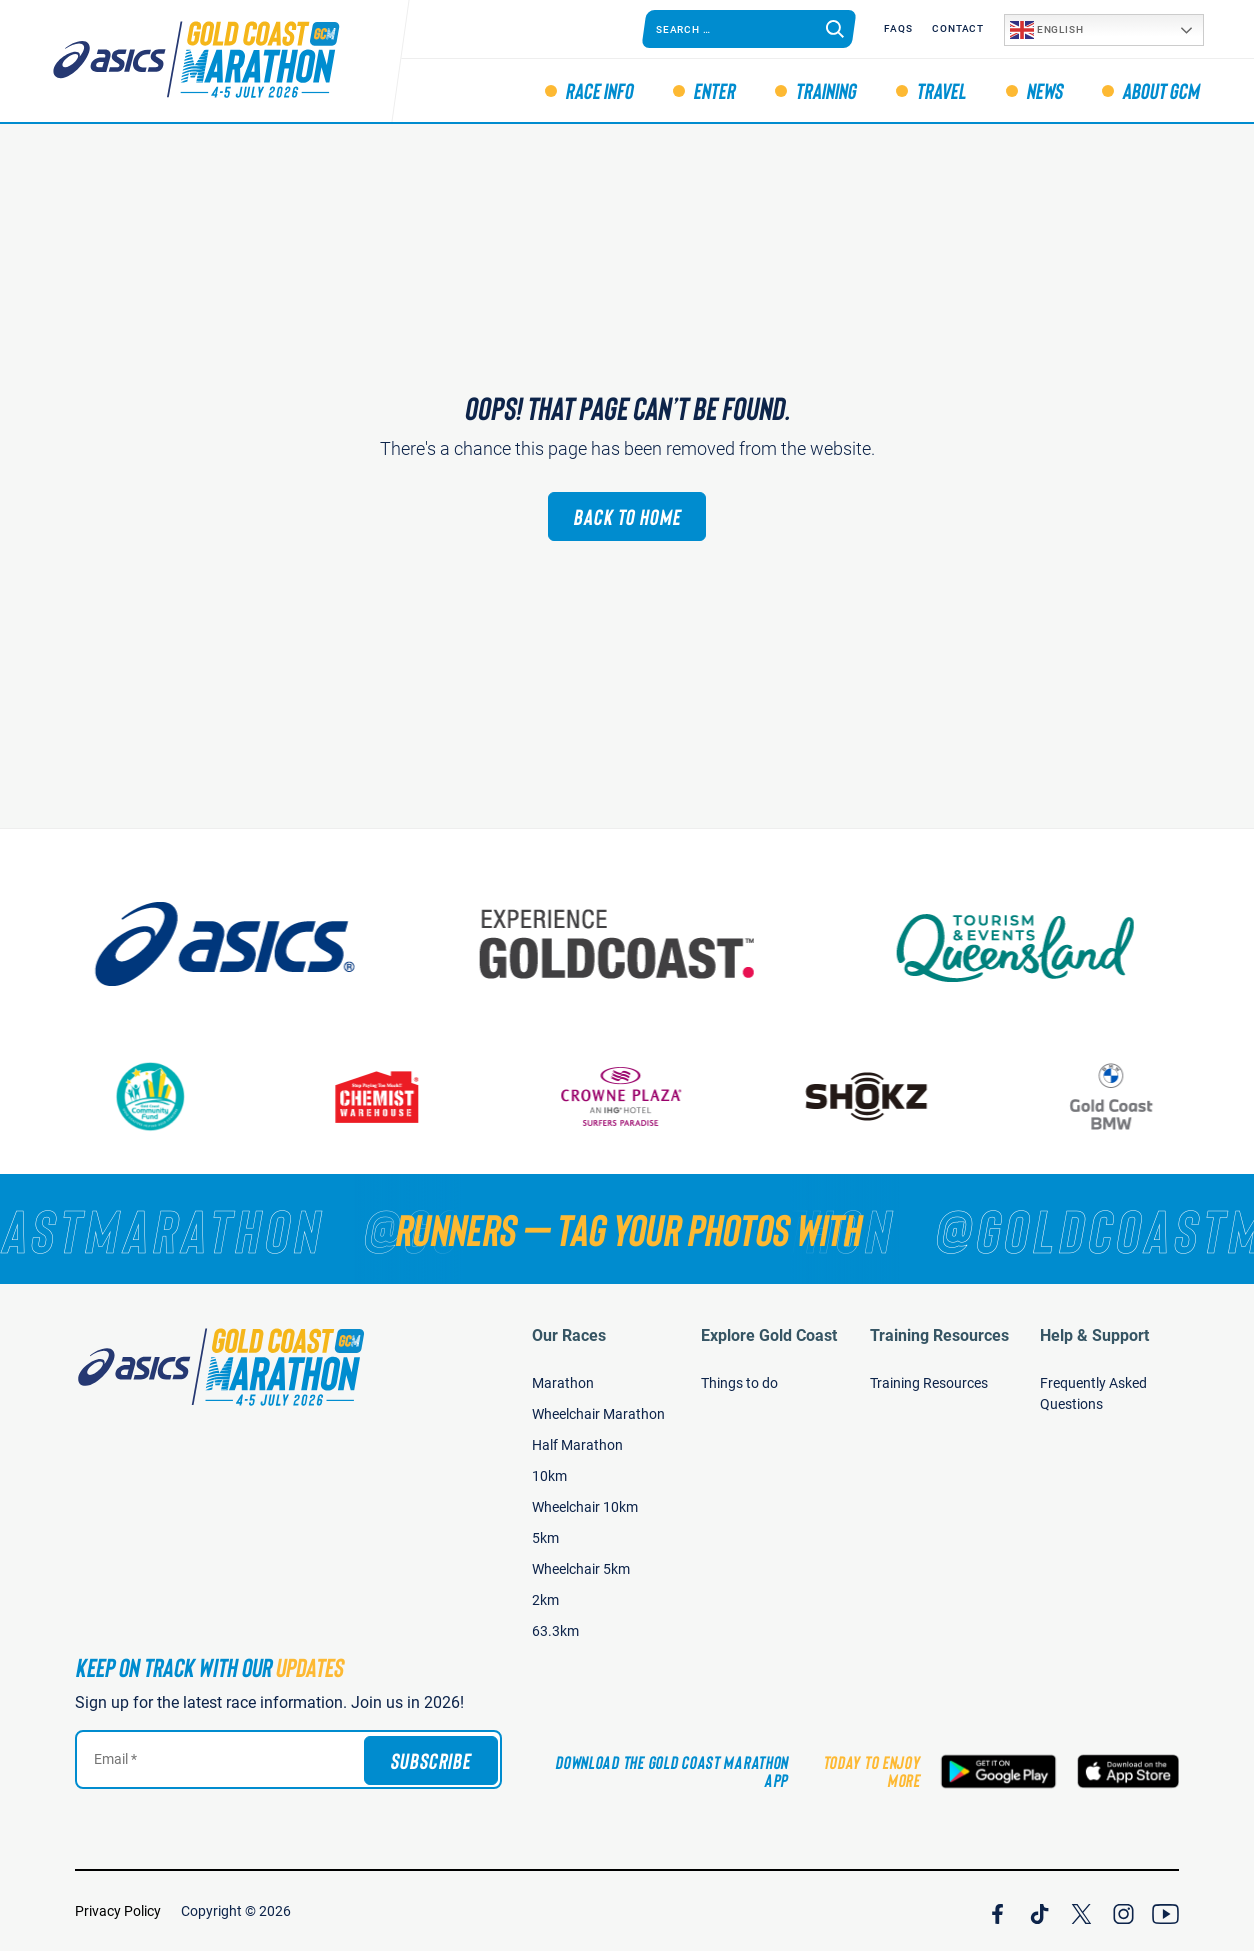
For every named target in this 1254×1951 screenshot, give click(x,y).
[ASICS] (241, 944)
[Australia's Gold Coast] (636, 944)
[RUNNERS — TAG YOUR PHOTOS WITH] (627, 1229)
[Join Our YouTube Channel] (1165, 1911)
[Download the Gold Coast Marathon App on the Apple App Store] (1128, 1771)
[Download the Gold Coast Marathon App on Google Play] (998, 1771)
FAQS (898, 28)
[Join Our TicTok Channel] (1039, 1911)
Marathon (563, 1383)
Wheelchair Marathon (598, 1414)
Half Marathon (577, 1445)
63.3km (555, 1631)
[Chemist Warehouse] (388, 1096)
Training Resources (939, 1335)
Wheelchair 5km (581, 1569)
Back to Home (627, 516)
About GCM (1160, 90)
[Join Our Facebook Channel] (997, 1911)
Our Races (569, 1335)
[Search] (835, 29)
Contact (958, 28)
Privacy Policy (118, 1911)
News (1044, 90)
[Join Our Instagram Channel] (1123, 1911)
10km (549, 1476)
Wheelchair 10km (585, 1507)
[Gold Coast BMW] (1123, 1096)
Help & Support (1094, 1335)
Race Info (599, 90)
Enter (714, 90)
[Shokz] (878, 1096)
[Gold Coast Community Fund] (161, 1096)
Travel (941, 90)
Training (825, 90)
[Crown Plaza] (633, 1096)
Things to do (739, 1383)
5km (545, 1538)
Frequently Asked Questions (1093, 1393)
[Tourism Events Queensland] (1031, 944)
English (1046, 30)
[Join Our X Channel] (1081, 1911)
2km (545, 1600)
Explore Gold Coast (769, 1335)
